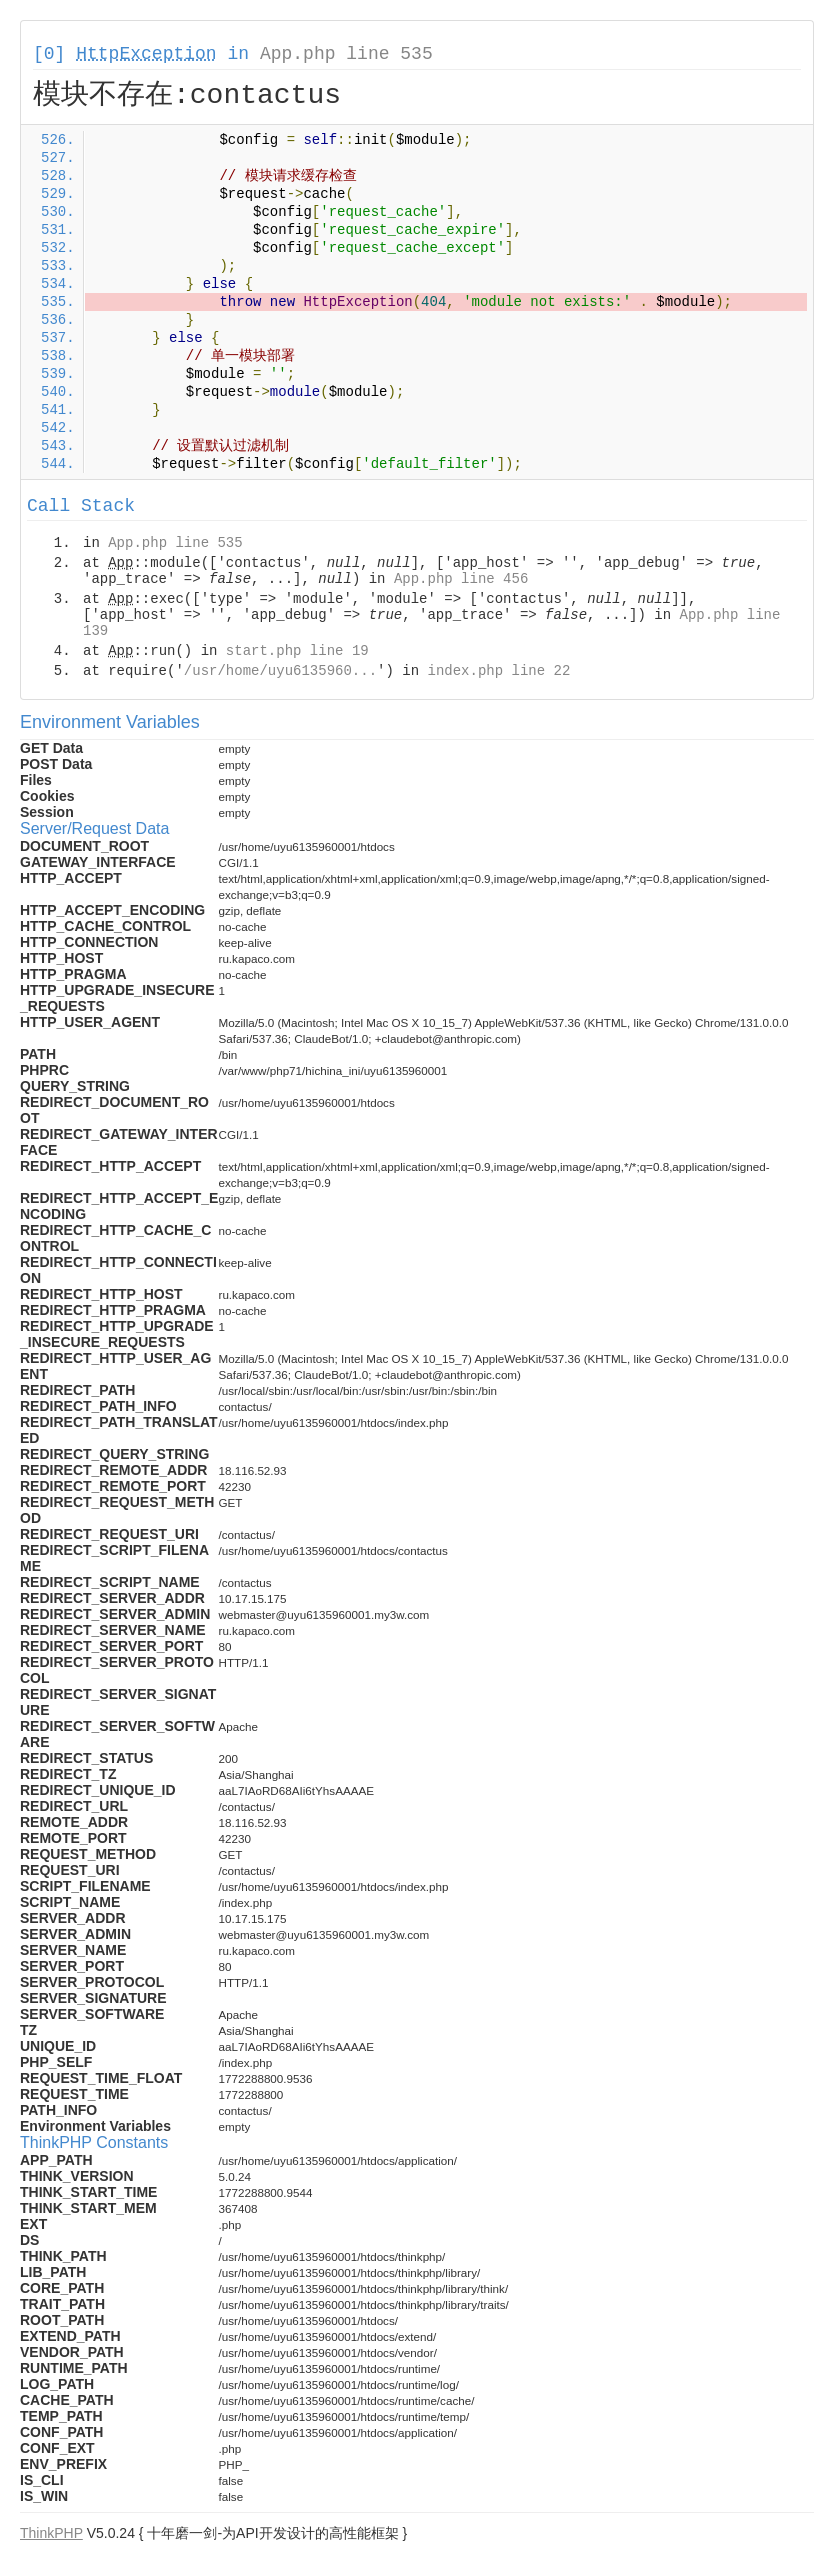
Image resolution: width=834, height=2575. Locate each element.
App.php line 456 (461, 579)
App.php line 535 (346, 54)
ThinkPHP (51, 2533)
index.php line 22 (498, 671)
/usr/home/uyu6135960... (280, 671)
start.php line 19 (297, 651)
